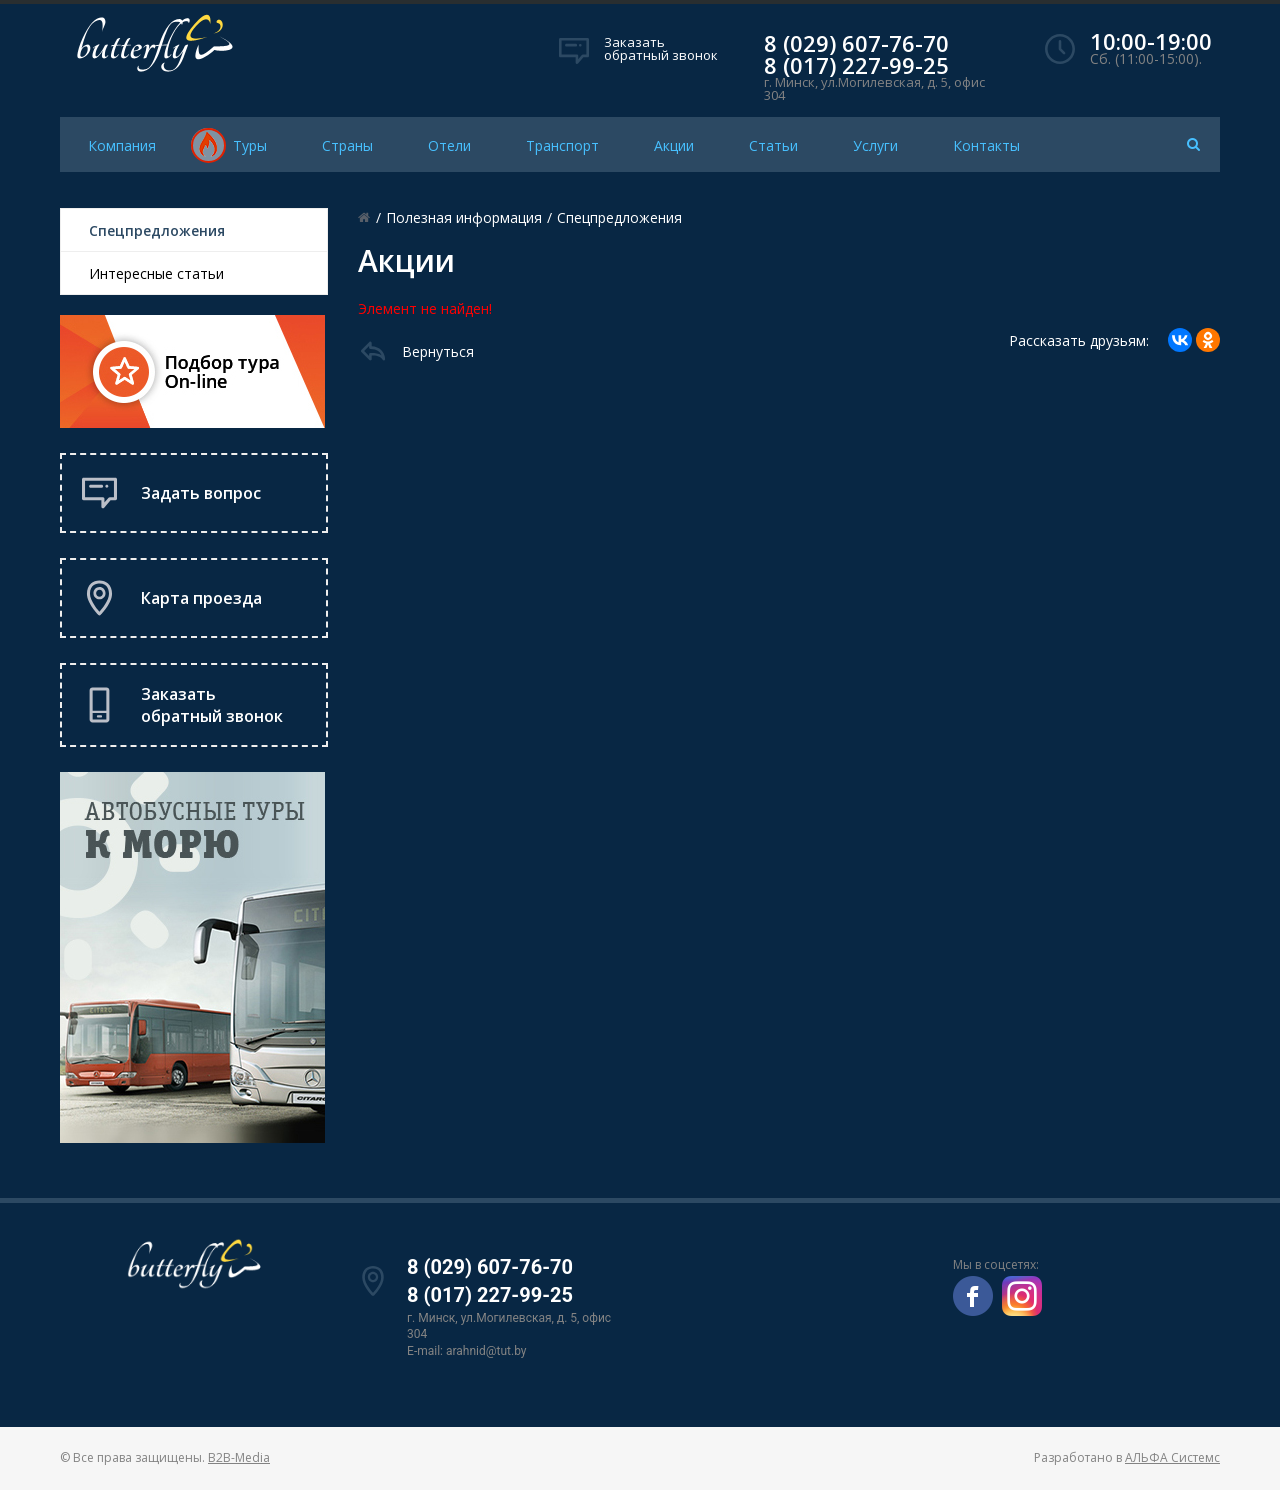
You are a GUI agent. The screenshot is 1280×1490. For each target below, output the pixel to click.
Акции (674, 145)
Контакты (986, 145)
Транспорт (562, 145)
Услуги (875, 145)
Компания (122, 145)
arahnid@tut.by (486, 1351)
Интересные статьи (156, 273)
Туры (250, 145)
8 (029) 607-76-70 (856, 43)
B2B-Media (239, 1457)
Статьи (773, 145)
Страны (347, 145)
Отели (449, 145)
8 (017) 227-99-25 (856, 65)
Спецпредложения (157, 230)
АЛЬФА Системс (1172, 1457)
